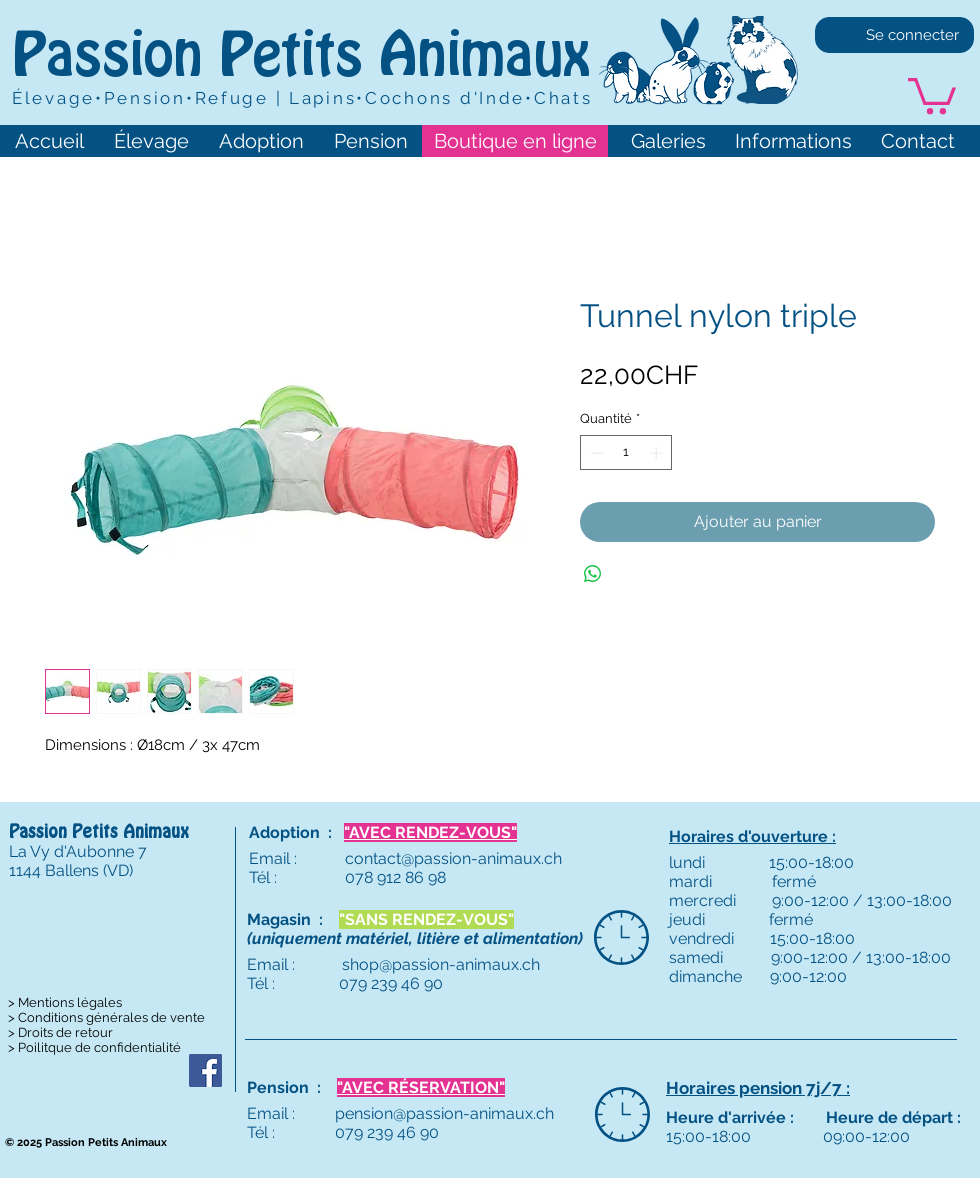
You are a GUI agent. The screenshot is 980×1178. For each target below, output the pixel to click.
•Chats (558, 98)
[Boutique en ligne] (515, 141)
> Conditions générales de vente (106, 1017)
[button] (932, 94)
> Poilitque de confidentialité (94, 1047)
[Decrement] (595, 453)
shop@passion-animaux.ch (441, 964)
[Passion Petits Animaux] (205, 1070)
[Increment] (658, 453)
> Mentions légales (65, 1002)
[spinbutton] (626, 453)
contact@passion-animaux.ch (453, 858)
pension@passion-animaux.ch (444, 1113)
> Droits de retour (60, 1032)
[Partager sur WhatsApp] (593, 574)
